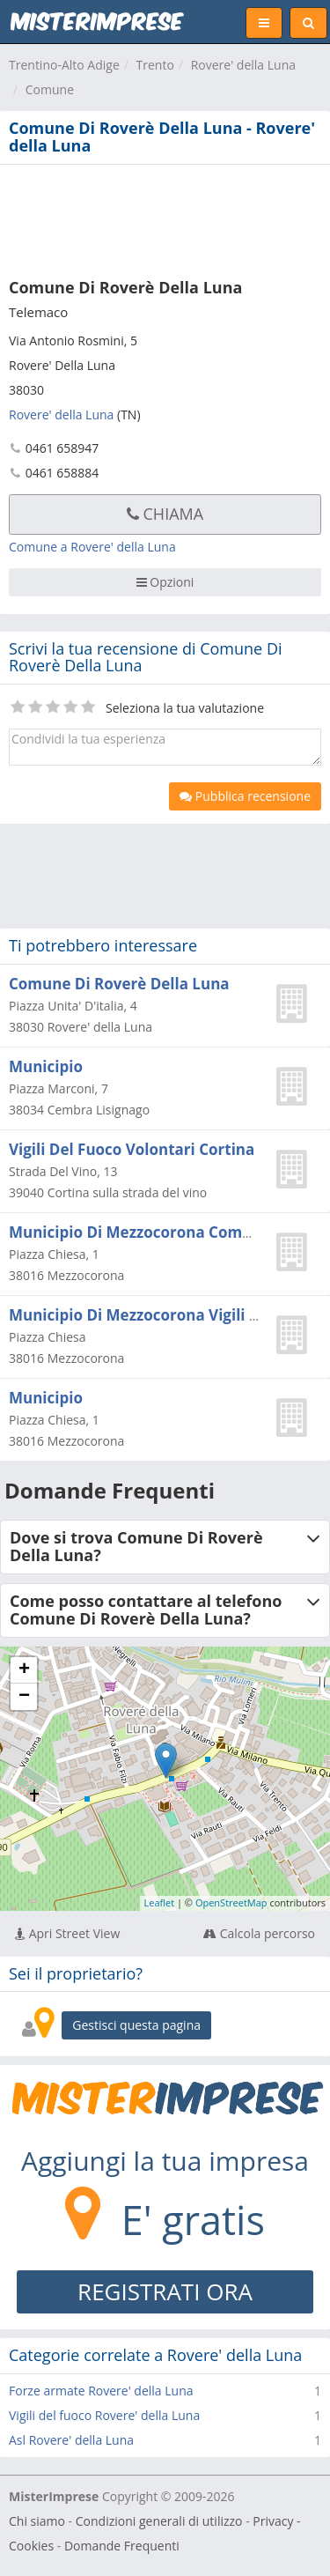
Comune (50, 89)
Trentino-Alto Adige (64, 64)
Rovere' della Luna (243, 64)
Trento (155, 64)
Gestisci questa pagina (136, 2025)
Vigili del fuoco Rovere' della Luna (104, 2415)
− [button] (24, 1697)
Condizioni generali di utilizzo (159, 2521)
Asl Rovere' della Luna (71, 2440)
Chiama (165, 513)
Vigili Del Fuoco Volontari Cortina (131, 1149)
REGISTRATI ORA (165, 2291)
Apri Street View (67, 1933)
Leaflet (159, 1902)
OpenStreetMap (231, 1902)
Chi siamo (37, 2521)
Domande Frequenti (122, 2545)
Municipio (46, 1066)
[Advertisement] (165, 218)
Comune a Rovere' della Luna (92, 546)
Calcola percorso (259, 1933)
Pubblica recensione (245, 796)
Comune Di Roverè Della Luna (119, 983)
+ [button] (24, 1670)
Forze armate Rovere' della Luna (101, 2390)
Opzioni (165, 582)
